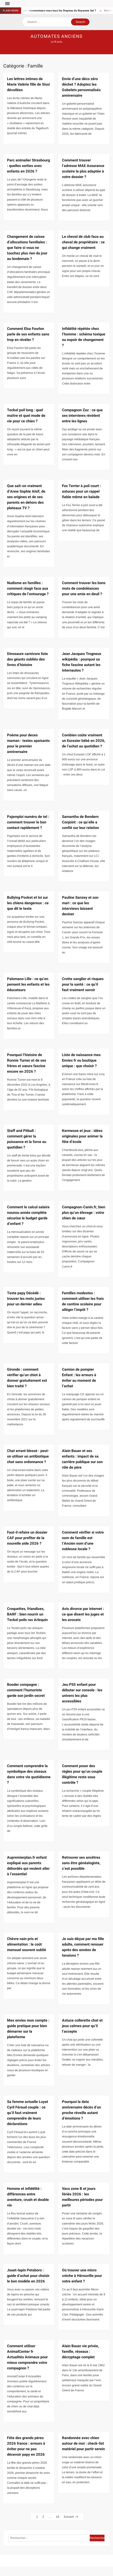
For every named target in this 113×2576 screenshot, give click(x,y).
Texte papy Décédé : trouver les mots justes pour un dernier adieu (26, 1298)
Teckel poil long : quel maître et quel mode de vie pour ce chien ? (26, 415)
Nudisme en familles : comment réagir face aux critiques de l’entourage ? (28, 588)
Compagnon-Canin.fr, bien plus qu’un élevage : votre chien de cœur (83, 1212)
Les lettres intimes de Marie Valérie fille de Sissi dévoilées (28, 84)
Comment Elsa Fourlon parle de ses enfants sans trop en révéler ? (28, 334)
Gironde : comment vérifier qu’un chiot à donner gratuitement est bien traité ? (27, 1378)
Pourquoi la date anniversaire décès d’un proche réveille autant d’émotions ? (81, 2110)
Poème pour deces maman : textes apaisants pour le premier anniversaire (28, 743)
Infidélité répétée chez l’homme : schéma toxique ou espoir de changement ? (83, 337)
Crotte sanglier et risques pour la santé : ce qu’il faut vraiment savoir (83, 984)
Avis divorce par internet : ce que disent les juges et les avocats (83, 1614)
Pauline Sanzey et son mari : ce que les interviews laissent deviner (80, 906)
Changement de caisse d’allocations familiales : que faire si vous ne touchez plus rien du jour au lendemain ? (27, 247)
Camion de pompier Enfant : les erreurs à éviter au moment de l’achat (79, 1378)
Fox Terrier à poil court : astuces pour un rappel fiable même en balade (81, 491)
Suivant (69, 2516)
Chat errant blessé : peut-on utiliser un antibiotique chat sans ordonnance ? (28, 1456)
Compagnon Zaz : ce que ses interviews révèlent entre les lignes (82, 415)
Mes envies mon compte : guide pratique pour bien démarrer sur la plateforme (28, 2029)
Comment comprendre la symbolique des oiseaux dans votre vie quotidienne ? (28, 1774)
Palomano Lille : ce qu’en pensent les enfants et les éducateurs (28, 984)
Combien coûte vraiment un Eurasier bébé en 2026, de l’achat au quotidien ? (83, 740)
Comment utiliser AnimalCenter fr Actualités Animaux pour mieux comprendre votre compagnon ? (27, 2357)
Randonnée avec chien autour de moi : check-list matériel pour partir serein (83, 2443)
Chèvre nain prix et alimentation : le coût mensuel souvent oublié (26, 1944)
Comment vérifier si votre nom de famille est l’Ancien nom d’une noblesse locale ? (83, 1541)
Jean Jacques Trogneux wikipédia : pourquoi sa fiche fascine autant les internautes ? (81, 662)
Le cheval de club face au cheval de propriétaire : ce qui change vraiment (83, 242)
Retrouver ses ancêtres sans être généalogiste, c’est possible (81, 1863)
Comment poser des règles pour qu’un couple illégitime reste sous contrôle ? (82, 1774)
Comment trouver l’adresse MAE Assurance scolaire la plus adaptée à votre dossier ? (83, 169)
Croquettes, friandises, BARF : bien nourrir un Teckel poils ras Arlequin (27, 1614)
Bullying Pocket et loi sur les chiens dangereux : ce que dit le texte (28, 903)
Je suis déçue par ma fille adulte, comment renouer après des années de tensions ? (83, 1947)
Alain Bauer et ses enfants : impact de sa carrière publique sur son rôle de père (82, 1459)
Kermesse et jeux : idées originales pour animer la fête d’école (82, 1136)
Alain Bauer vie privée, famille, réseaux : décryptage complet (80, 2351)
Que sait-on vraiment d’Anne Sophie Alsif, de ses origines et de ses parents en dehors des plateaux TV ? (26, 497)
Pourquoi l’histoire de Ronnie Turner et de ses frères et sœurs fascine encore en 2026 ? (26, 1063)
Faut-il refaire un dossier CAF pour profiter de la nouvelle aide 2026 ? (27, 1538)
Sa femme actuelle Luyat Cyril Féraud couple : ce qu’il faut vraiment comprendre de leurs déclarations (27, 2113)
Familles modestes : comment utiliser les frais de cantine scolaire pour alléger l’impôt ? (83, 1301)
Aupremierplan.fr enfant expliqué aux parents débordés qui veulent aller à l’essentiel (28, 1866)
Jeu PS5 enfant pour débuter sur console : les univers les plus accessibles (82, 1693)
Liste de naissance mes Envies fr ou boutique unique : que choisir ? (81, 1060)
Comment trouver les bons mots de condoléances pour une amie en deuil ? (83, 588)
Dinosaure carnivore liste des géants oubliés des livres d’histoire (27, 659)
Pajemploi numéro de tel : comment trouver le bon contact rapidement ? (28, 822)
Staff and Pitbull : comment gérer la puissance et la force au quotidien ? (26, 1139)
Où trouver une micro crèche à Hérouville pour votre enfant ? (82, 2276)
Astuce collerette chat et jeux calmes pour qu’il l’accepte (82, 2026)
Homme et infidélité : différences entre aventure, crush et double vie (28, 2197)
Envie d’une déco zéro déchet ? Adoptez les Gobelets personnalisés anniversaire (81, 87)
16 (57, 2516)
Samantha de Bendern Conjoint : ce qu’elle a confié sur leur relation (80, 822)
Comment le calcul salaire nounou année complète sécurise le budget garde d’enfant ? (28, 1215)
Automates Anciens (56, 36)
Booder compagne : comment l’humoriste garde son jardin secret (26, 1690)
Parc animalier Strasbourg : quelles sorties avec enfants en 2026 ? (28, 166)
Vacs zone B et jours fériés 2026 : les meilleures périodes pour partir (82, 2197)
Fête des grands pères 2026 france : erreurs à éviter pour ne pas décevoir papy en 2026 (26, 2446)
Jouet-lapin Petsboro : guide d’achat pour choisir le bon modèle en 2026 (28, 2276)
